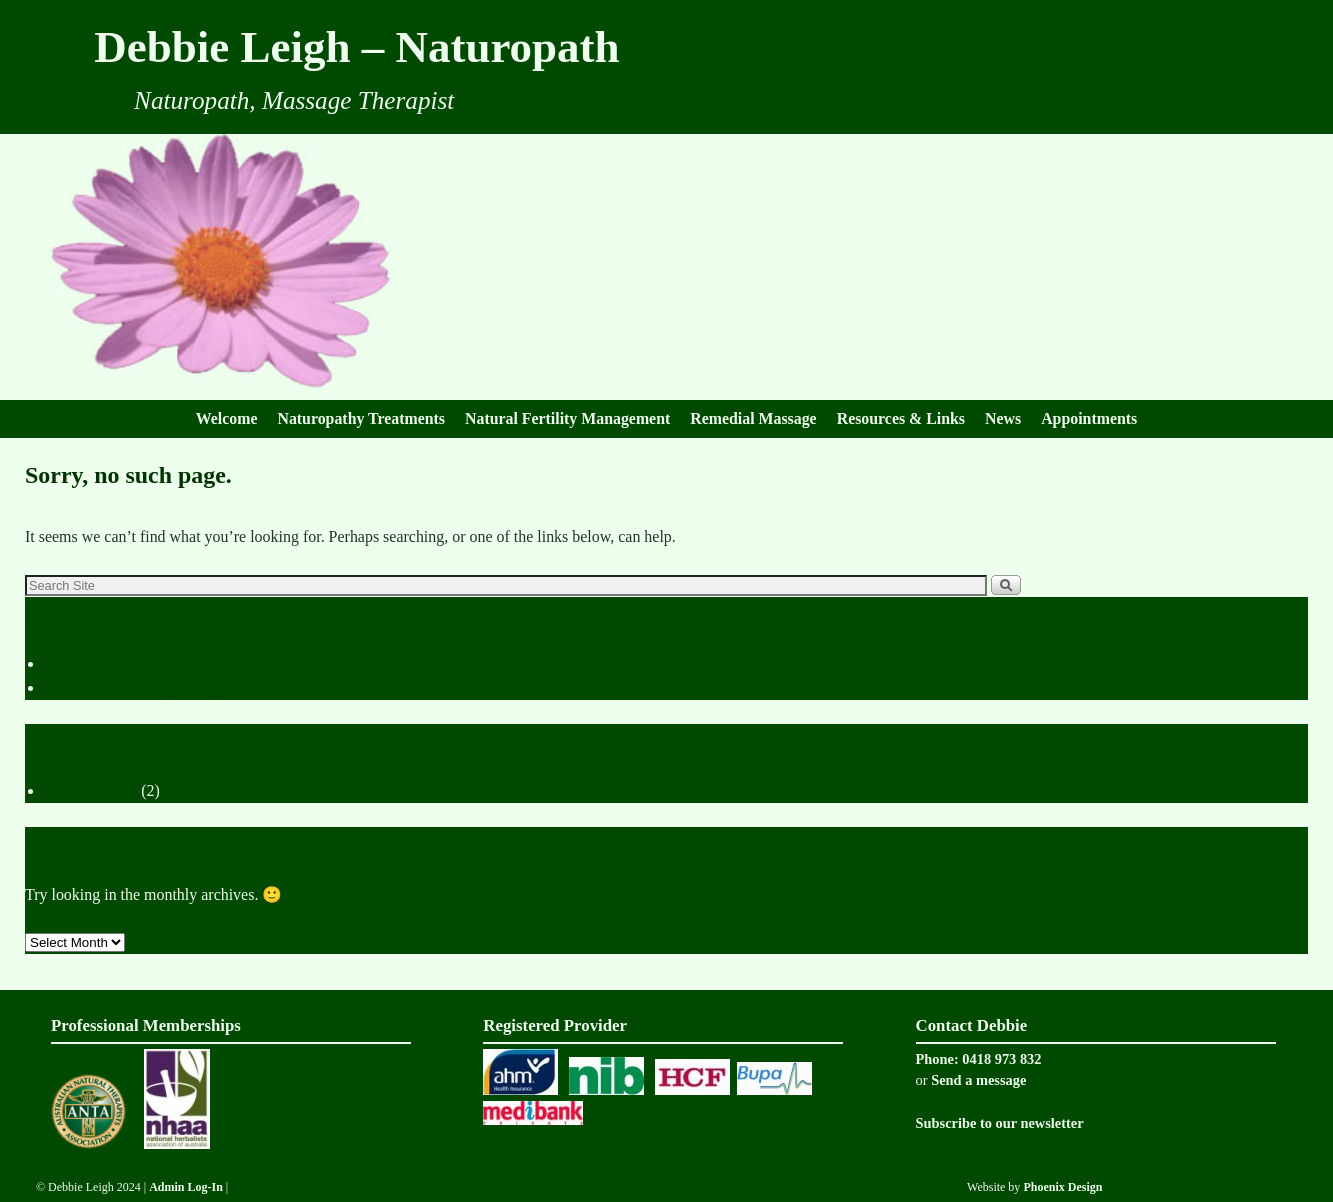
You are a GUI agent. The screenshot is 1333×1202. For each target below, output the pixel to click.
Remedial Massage (753, 418)
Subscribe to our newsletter (1000, 1123)
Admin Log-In (187, 1187)
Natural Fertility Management (567, 418)
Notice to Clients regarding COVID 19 (168, 687)
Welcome (227, 418)
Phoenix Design (1062, 1187)
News (1003, 418)
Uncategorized (90, 790)
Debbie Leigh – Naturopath (356, 47)
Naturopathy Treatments (361, 418)
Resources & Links (901, 418)
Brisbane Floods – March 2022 (143, 663)
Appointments (1089, 418)
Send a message (978, 1080)
